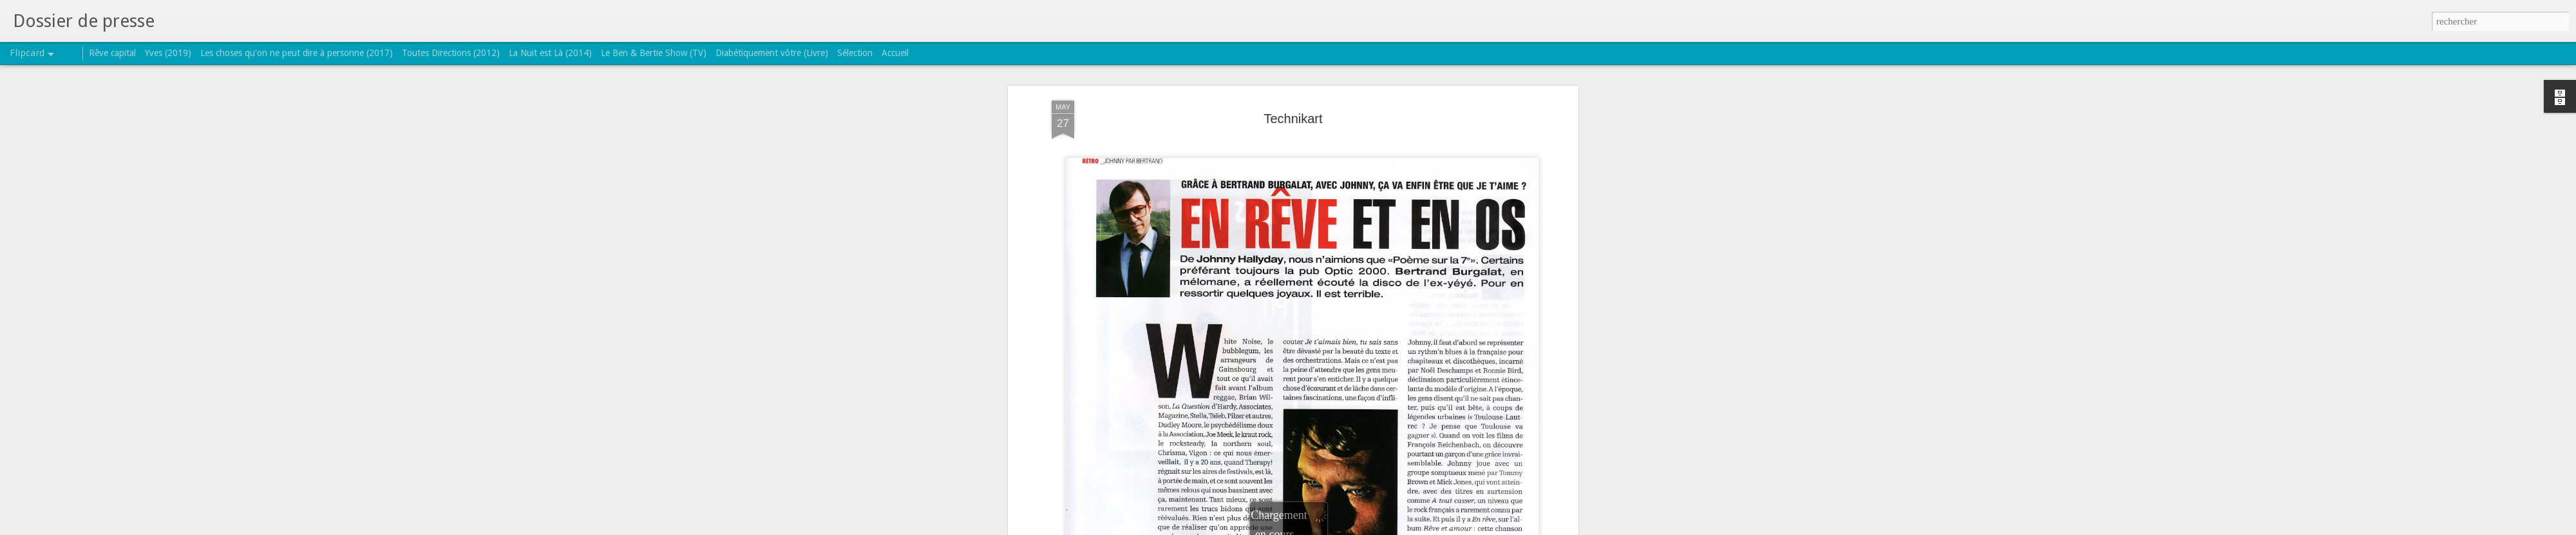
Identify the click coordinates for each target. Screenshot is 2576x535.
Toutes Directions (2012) (451, 53)
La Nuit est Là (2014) (550, 53)
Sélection (855, 53)
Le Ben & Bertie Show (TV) (653, 53)
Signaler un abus (1371, 528)
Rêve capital (112, 53)
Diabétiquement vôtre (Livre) (771, 53)
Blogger (1328, 528)
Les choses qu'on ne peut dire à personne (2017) (296, 53)
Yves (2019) (168, 53)
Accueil (895, 53)
